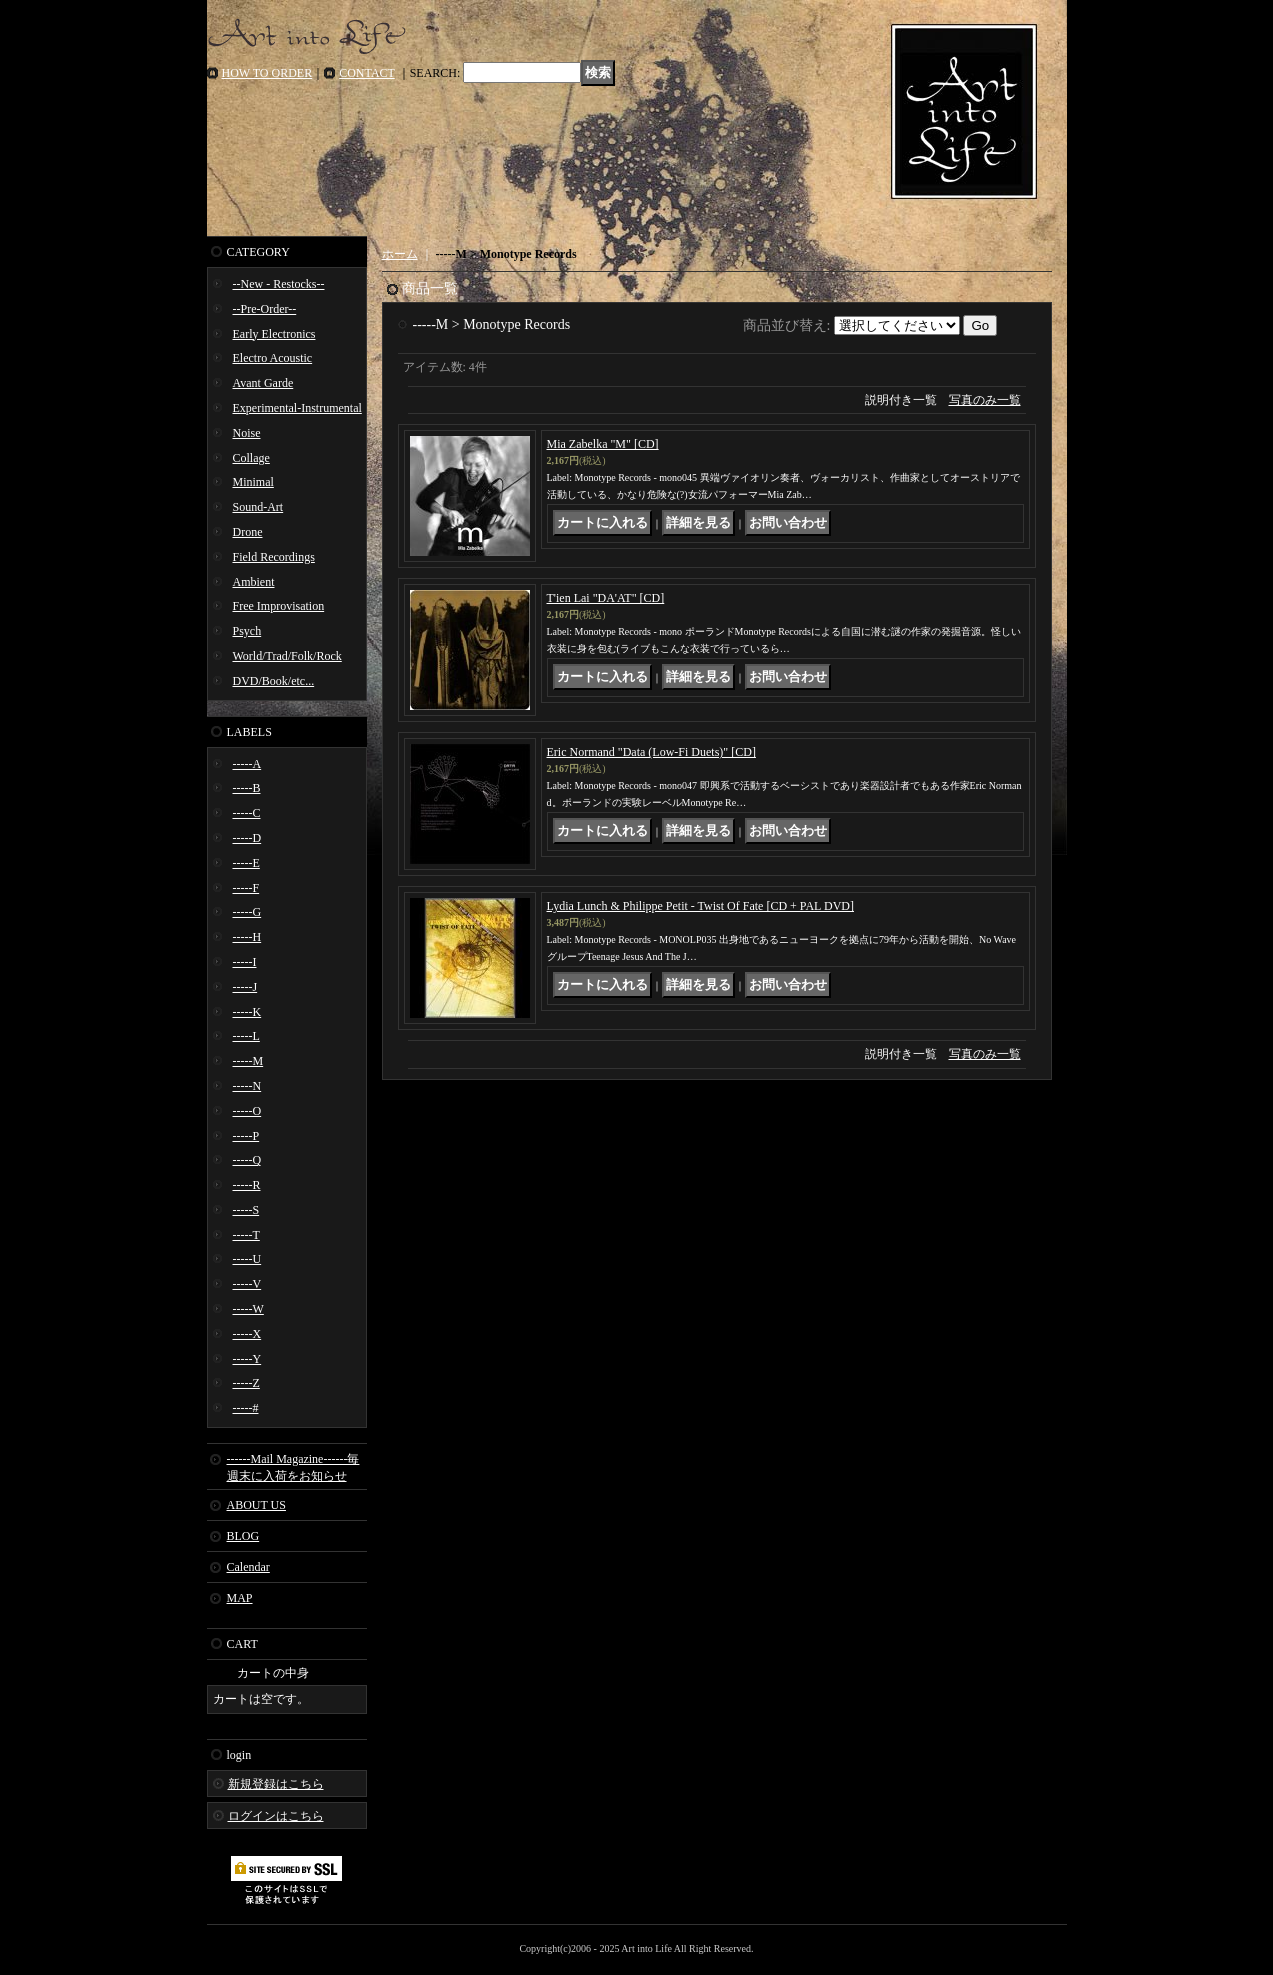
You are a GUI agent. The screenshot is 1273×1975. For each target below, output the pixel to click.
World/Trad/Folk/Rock (287, 656)
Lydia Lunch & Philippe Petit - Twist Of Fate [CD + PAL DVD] (700, 906)
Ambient (254, 582)
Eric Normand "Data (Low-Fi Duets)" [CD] (651, 752)
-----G (247, 912)
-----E (246, 863)
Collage (251, 458)
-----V (247, 1284)
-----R (247, 1185)
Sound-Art (258, 507)
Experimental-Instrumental (297, 408)
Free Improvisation (279, 606)
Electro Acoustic (273, 358)
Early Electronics (274, 334)
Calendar (248, 1567)
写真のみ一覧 (985, 400)
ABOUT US (256, 1505)
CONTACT (367, 73)
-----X (247, 1334)
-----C (247, 813)
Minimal (253, 482)
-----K (247, 1012)
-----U (247, 1259)
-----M (248, 1061)
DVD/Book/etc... (274, 681)
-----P (246, 1136)
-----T (246, 1235)
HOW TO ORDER (267, 73)
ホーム (400, 254)
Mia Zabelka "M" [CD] (603, 444)
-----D (247, 838)
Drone (248, 532)
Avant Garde (263, 383)
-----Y (247, 1359)
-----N (247, 1086)
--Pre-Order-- (265, 309)
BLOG (243, 1536)
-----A (247, 764)
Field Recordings (274, 557)
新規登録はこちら (276, 1784)
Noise (247, 433)
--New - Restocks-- (279, 284)
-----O (247, 1111)
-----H (247, 937)
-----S (246, 1210)
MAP (240, 1598)
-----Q (247, 1160)
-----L (246, 1036)
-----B (247, 788)
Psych (247, 631)
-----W (248, 1309)
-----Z (246, 1383)
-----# (246, 1408)
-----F (246, 888)
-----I (245, 962)
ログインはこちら (276, 1816)
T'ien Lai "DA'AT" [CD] (606, 598)
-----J (245, 987)
